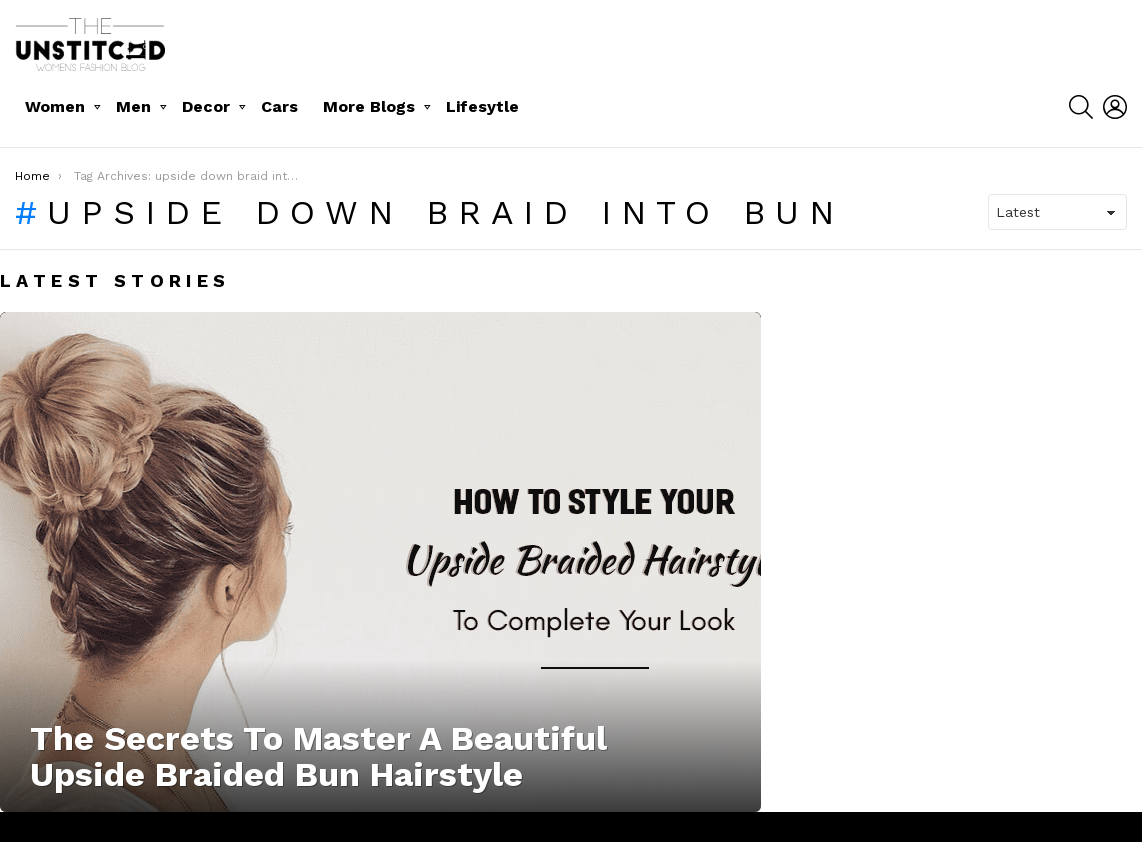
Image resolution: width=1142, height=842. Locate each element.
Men (133, 106)
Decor (206, 106)
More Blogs (369, 106)
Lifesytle (482, 106)
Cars (279, 106)
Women (55, 106)
